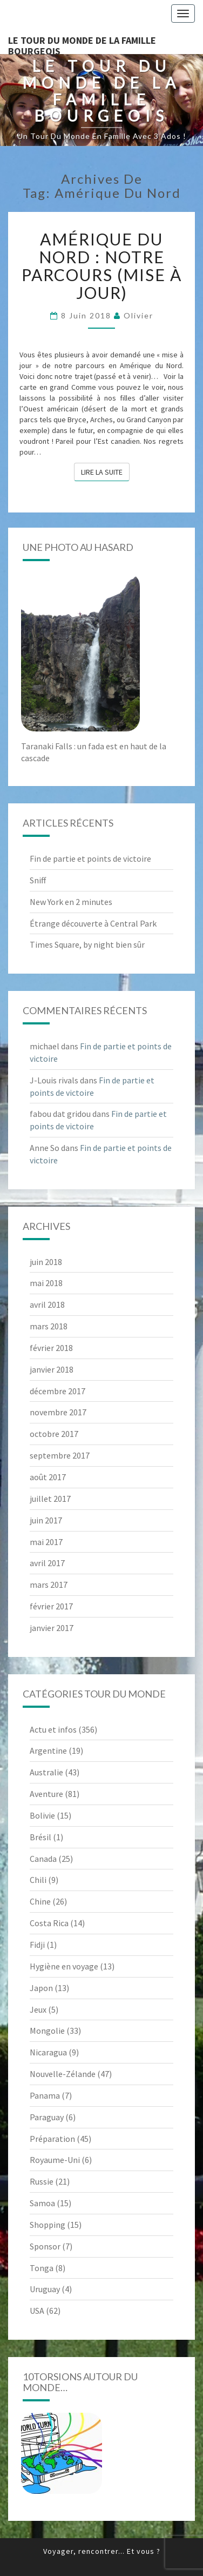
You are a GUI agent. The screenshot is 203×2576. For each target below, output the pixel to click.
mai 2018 (46, 1282)
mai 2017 (46, 1541)
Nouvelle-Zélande (63, 2073)
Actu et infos (53, 1729)
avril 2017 (47, 1562)
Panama (45, 2095)
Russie (41, 2181)
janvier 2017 (51, 1627)
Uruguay (45, 2289)
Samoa (42, 2203)
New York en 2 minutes (71, 901)
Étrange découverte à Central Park (93, 923)
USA (37, 2310)
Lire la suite (105, 471)
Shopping (47, 2224)
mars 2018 (48, 1326)
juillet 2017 (50, 1498)
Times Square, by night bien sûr (87, 944)
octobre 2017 (54, 1433)
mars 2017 (48, 1584)
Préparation (52, 2138)
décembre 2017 (57, 1391)
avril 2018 (47, 1304)
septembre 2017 (60, 1455)
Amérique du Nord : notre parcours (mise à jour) (102, 265)
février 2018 (51, 1347)
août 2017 (48, 1477)
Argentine (48, 1750)
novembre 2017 (58, 1412)
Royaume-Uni (55, 2159)
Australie (46, 1772)
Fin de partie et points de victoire (90, 858)
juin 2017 (46, 1520)
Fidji (37, 1944)
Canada (43, 1858)
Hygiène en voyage (64, 1966)
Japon (41, 1987)
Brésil (40, 1837)
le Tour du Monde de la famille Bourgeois (82, 44)
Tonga (41, 2267)
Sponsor (45, 2246)
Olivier (138, 315)
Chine (40, 1901)
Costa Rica (49, 1923)
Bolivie (42, 1815)
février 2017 (51, 1606)
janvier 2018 (51, 1369)
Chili (38, 1879)
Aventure (46, 1793)
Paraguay (47, 2117)
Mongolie (47, 2030)
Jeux (38, 2009)
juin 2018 (46, 1261)
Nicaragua (48, 2052)
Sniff (38, 880)
